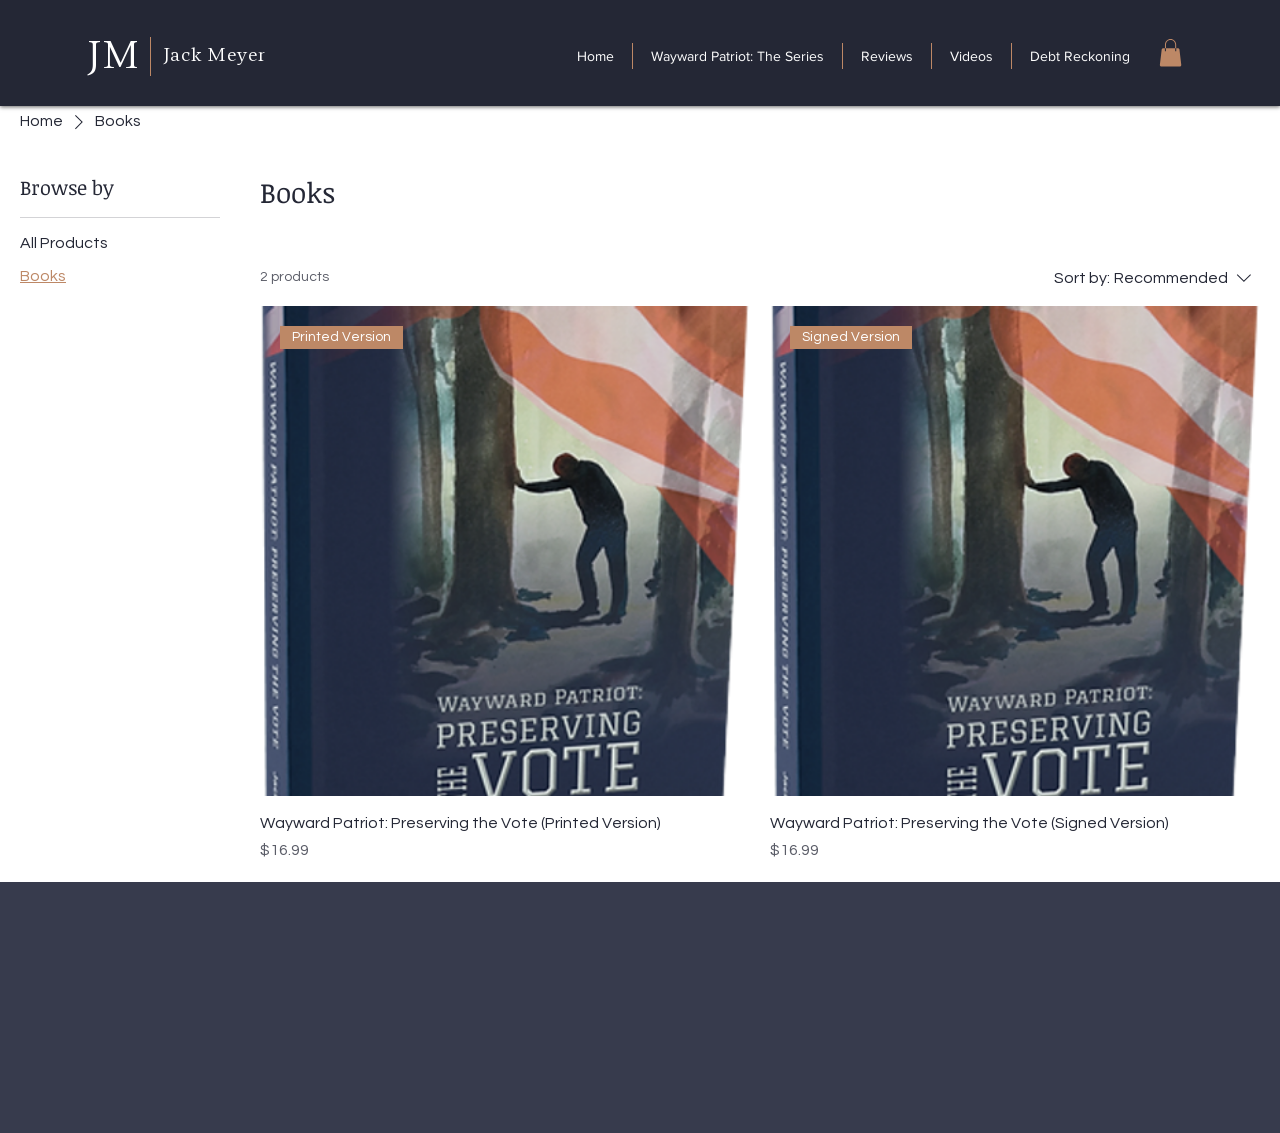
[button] (1170, 52)
